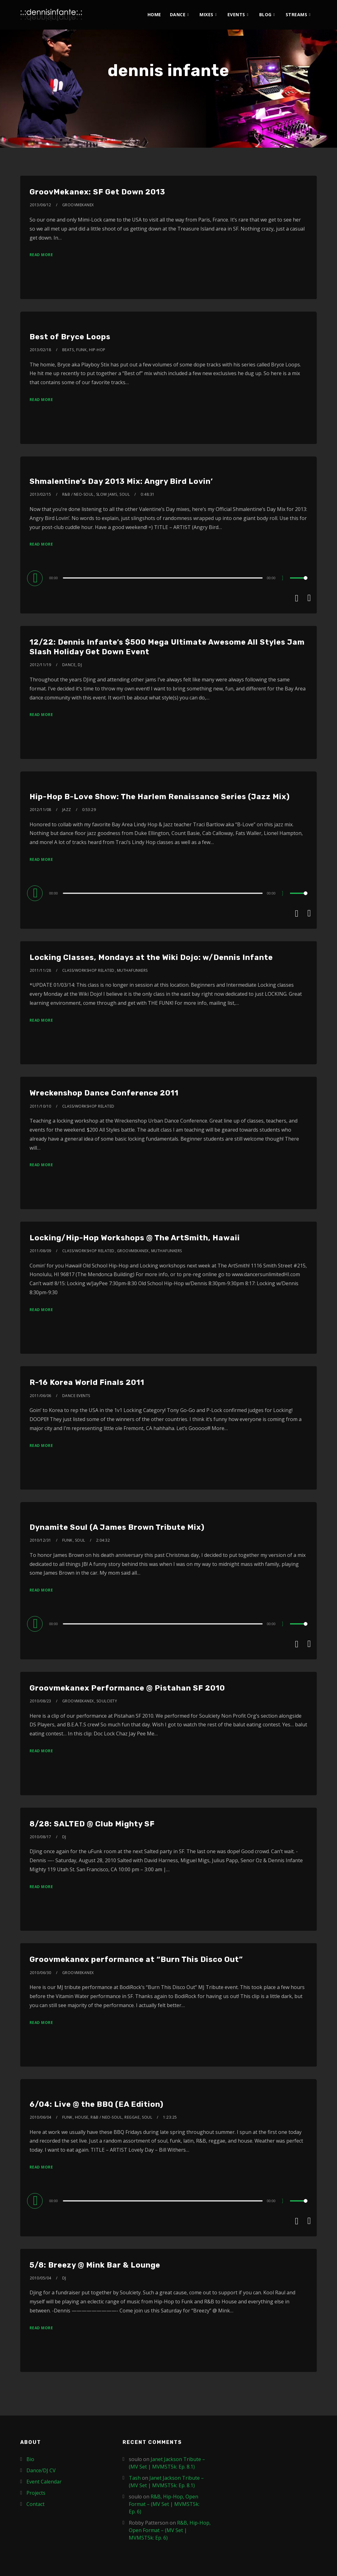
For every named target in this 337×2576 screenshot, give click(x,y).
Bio (30, 2459)
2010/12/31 (40, 1540)
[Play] (36, 577)
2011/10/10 (40, 1106)
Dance (178, 14)
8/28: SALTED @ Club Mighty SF (92, 1824)
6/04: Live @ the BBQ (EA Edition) (96, 2104)
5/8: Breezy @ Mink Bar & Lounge (95, 2265)
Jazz (66, 809)
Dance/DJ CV (41, 2470)
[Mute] (285, 578)
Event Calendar (44, 2481)
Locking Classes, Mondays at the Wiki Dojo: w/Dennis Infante (151, 957)
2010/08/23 (40, 1701)
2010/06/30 (40, 1972)
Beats (68, 349)
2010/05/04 (40, 2278)
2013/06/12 (40, 205)
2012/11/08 (40, 809)
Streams (296, 14)
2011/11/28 (40, 970)
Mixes (206, 14)
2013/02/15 (40, 494)
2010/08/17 (40, 1836)
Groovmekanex (78, 205)
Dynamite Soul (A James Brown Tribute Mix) (117, 1527)
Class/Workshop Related (88, 970)
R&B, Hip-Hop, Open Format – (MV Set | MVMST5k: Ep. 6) (164, 2504)
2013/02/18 (40, 349)
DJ (80, 664)
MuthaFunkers (132, 970)
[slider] (163, 578)
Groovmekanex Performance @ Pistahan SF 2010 (127, 1688)
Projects (35, 2492)
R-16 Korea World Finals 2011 (87, 1382)
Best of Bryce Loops (70, 336)
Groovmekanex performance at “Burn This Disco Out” (136, 1959)
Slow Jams (106, 494)
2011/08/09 (40, 1250)
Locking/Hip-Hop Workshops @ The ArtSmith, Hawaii (135, 1237)
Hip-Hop (97, 349)
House (81, 2117)
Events (236, 14)
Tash (135, 2477)
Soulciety (106, 1701)
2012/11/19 (40, 664)
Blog (265, 14)
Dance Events (76, 1395)
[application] (168, 577)
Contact (35, 2504)
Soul (124, 494)
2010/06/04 (40, 2117)
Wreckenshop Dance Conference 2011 (104, 1093)
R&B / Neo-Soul (78, 494)
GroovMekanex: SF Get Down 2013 (97, 192)
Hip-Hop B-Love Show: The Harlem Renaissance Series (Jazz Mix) (160, 796)
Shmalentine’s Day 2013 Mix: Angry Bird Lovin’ (121, 481)
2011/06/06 (40, 1395)
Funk (81, 349)
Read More (41, 254)
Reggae (131, 2117)
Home (154, 14)
